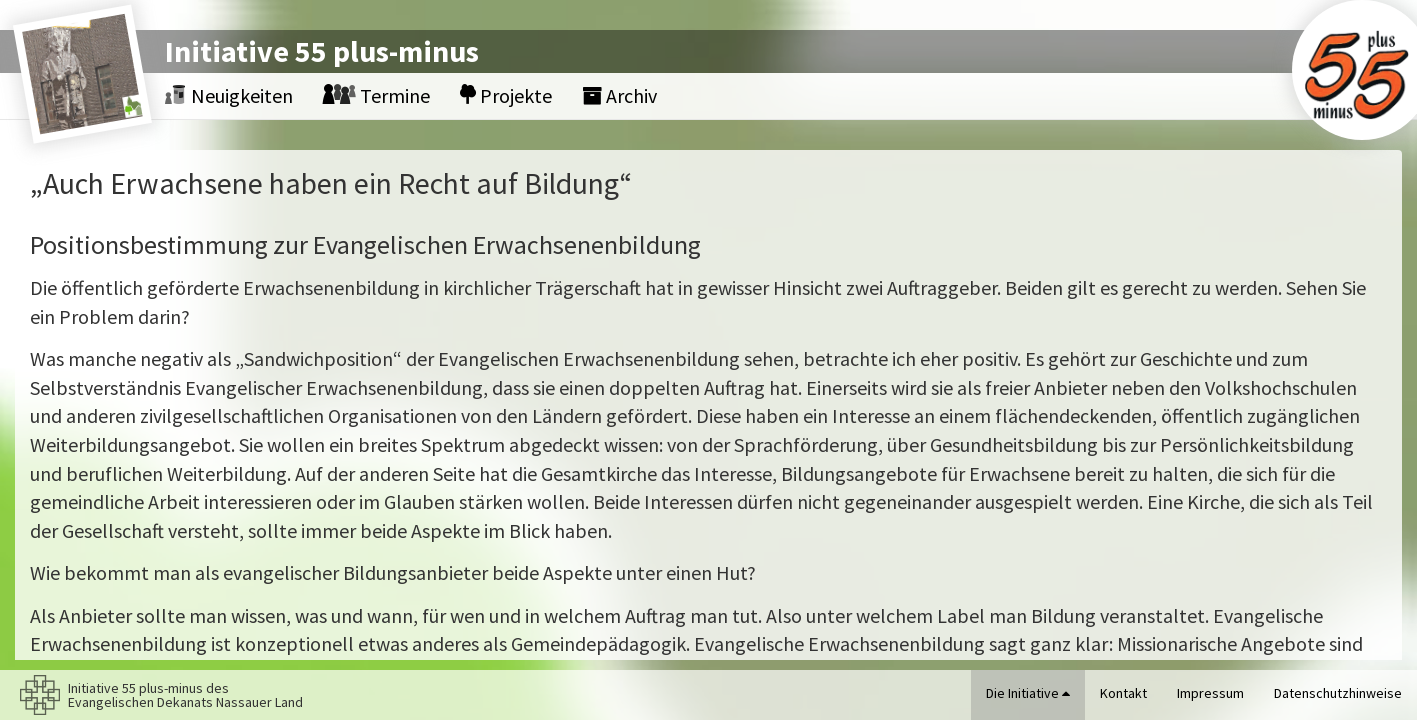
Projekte (506, 95)
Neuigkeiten (229, 95)
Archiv (619, 95)
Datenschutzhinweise (1338, 693)
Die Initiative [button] (1028, 693)
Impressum (1210, 693)
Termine (376, 95)
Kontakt (1123, 693)
